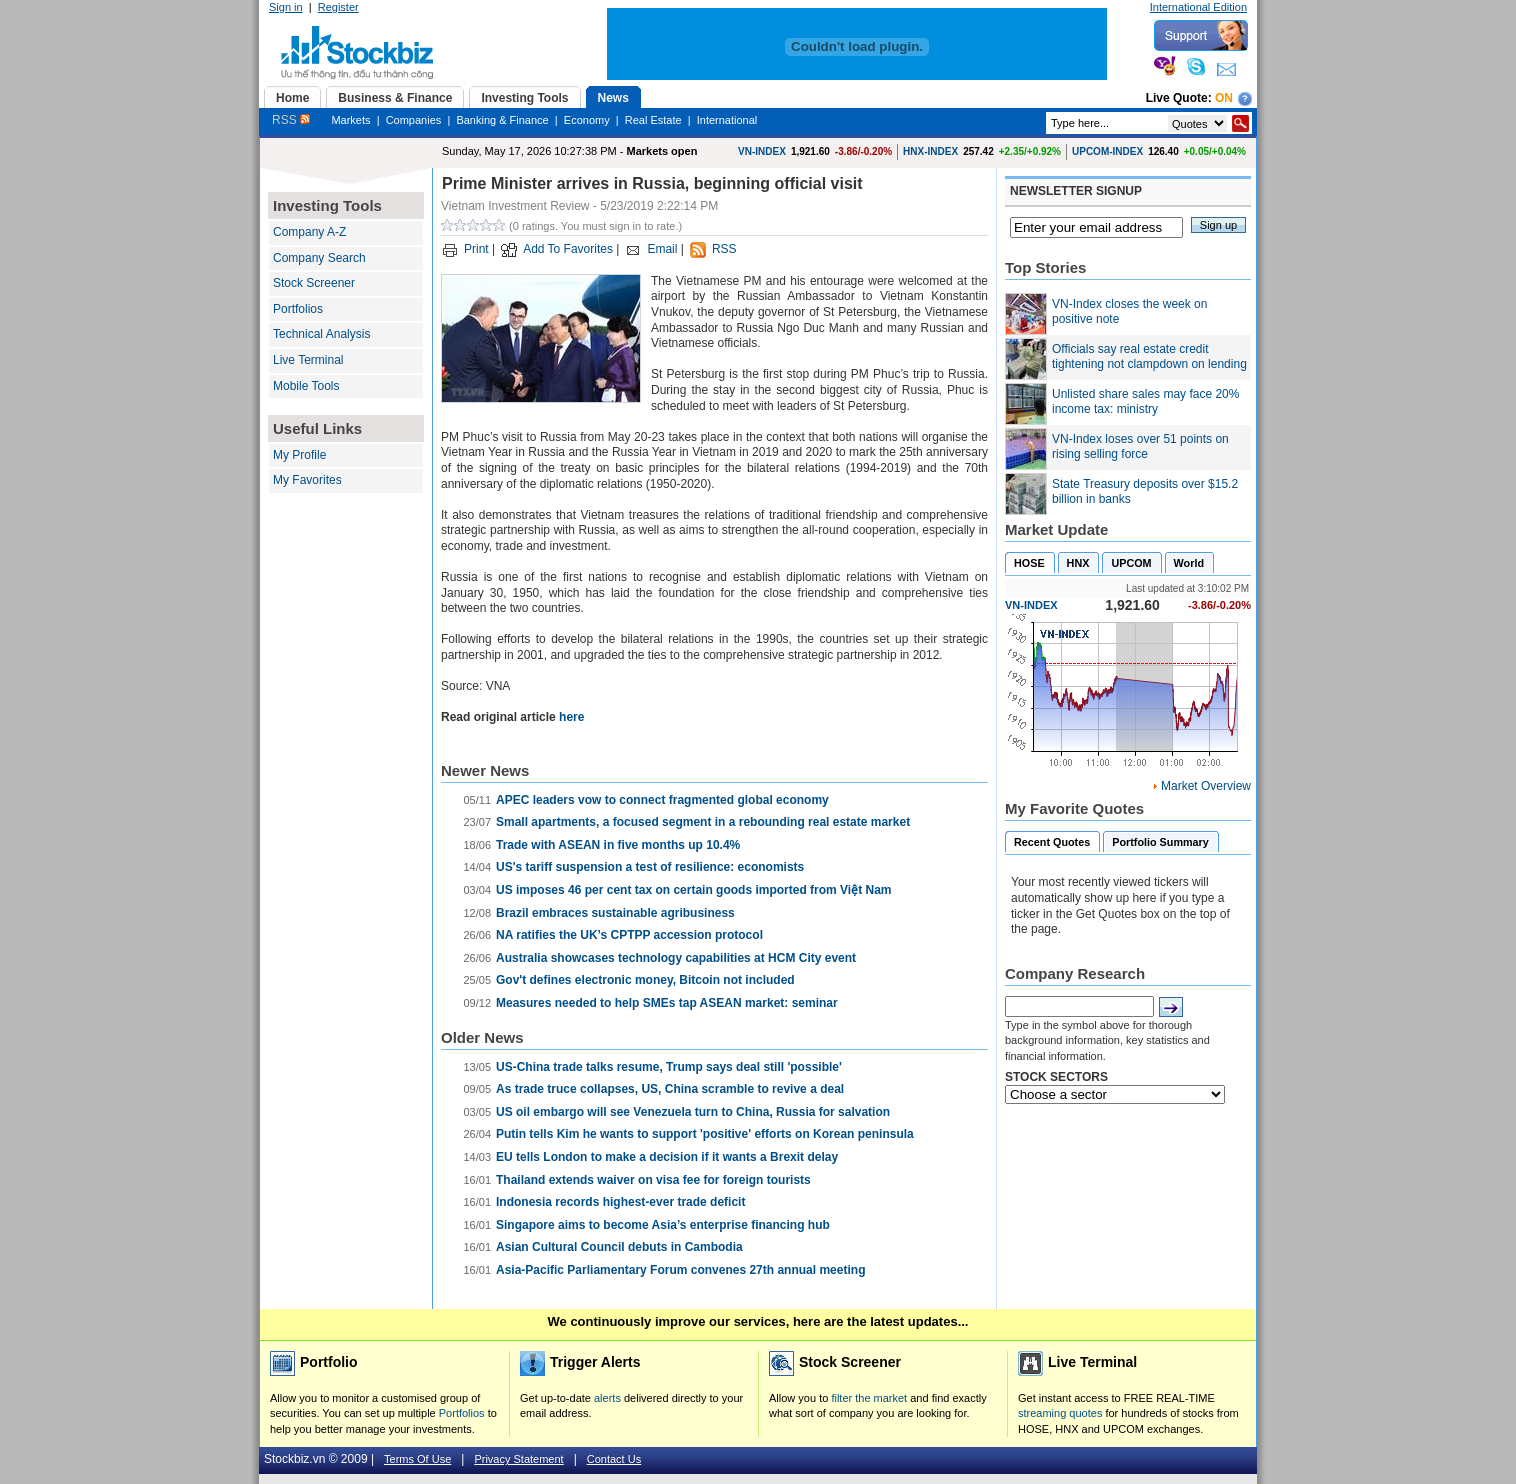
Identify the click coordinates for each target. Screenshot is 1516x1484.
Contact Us (614, 1459)
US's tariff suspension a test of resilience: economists (650, 867)
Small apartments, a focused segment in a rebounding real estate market (703, 822)
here (571, 717)
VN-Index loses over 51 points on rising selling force (1140, 447)
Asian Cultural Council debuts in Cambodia (619, 1247)
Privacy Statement (518, 1459)
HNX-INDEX (930, 151)
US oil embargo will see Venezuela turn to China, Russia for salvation (693, 1112)
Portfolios (298, 309)
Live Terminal (308, 360)
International (727, 120)
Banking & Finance (502, 120)
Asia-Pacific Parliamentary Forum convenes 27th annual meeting (680, 1270)
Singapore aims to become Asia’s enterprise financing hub (663, 1225)
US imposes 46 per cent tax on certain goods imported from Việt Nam (694, 890)
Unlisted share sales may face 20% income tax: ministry (1145, 402)
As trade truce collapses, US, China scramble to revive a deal (670, 1089)
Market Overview (1206, 786)
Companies (414, 120)
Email (662, 249)
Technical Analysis (321, 334)
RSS (291, 120)
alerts (607, 1398)
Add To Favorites (568, 249)
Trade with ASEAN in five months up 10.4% (618, 845)
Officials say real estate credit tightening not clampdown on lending (1149, 357)
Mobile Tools (306, 386)
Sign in (286, 7)
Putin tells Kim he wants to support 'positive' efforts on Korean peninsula (705, 1134)
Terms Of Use (417, 1459)
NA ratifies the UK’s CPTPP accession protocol (629, 935)
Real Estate (653, 120)
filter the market (869, 1398)
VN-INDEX (762, 151)
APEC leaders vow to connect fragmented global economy (662, 800)
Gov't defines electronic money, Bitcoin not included (645, 980)
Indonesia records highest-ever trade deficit (620, 1202)
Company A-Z (309, 232)
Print (476, 249)
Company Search (319, 258)
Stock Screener (314, 283)
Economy (587, 120)
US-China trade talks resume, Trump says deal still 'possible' (669, 1067)
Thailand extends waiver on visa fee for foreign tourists (653, 1180)
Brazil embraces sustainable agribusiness (615, 913)
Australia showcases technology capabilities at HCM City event (676, 958)
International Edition (1198, 7)
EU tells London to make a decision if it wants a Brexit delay (667, 1157)
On (1224, 98)
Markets (350, 120)
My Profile (299, 455)
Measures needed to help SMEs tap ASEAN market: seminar (667, 1003)
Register (338, 7)
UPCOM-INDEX (1107, 151)
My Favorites (307, 480)
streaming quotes (1060, 1413)
